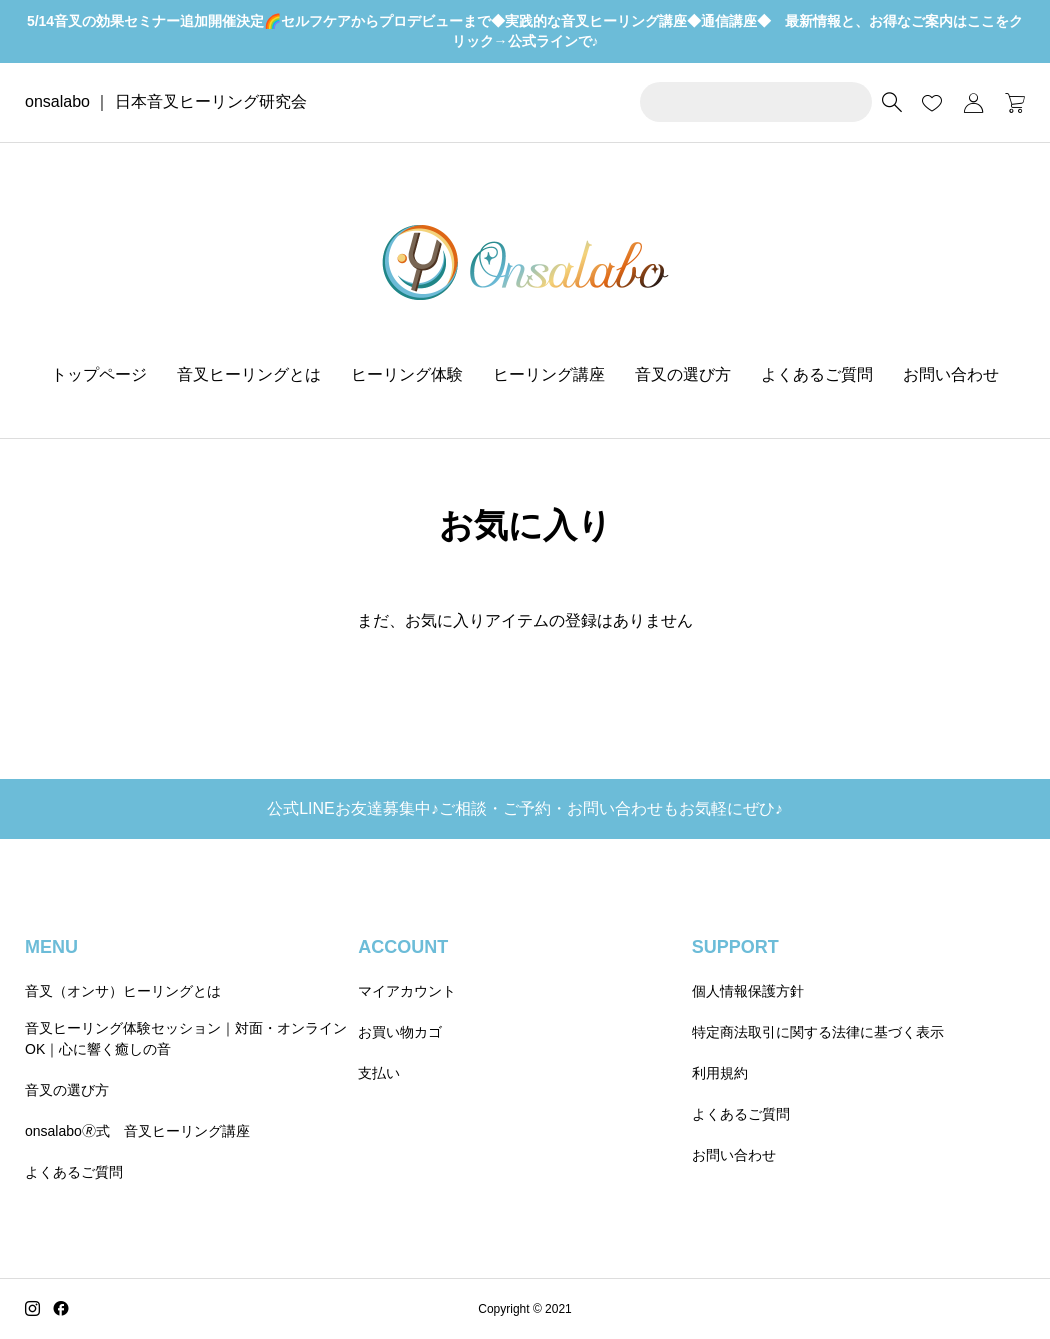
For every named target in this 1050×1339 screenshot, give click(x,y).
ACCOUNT (403, 947)
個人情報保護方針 (748, 991)
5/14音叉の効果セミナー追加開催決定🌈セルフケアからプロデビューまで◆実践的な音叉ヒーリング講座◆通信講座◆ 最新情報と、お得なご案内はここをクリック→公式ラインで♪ (525, 31)
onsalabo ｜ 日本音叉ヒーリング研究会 (166, 101)
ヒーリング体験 (407, 374)
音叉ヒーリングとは (249, 374)
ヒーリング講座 (549, 374)
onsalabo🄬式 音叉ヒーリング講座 (137, 1131)
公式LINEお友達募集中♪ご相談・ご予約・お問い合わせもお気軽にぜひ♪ (525, 808)
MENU (51, 947)
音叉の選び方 (683, 374)
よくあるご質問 (817, 374)
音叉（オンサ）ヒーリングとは (123, 991)
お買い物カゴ (400, 1032)
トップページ (99, 374)
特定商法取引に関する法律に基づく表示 (818, 1032)
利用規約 (720, 1073)
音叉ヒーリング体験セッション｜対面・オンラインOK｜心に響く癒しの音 (186, 1038)
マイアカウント (407, 991)
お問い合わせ (951, 374)
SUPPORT (735, 947)
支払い (379, 1073)
